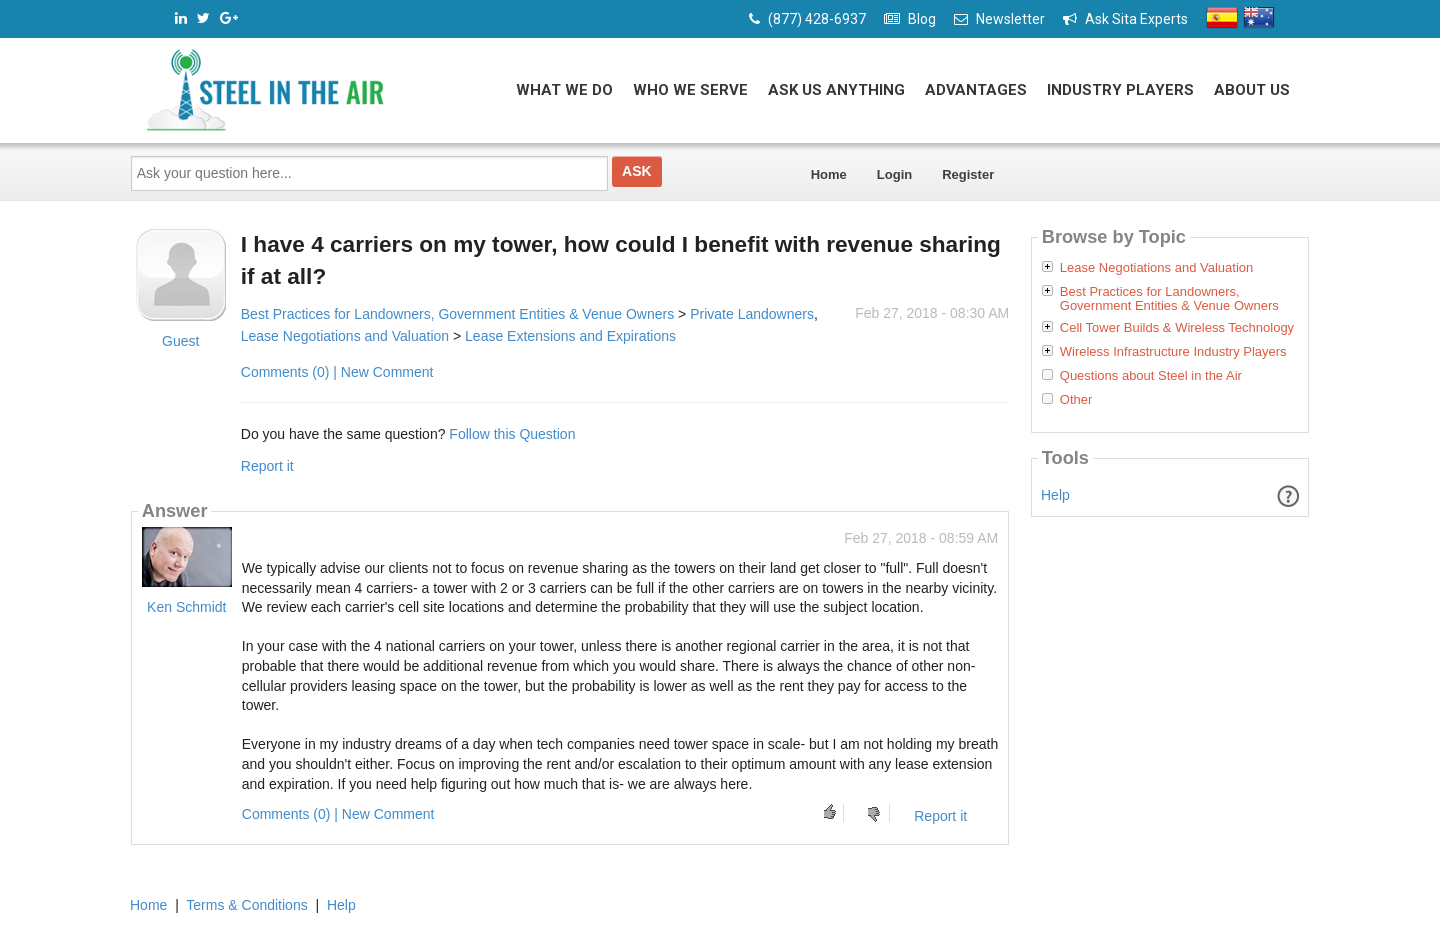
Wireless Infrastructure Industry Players (1173, 352)
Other (1076, 400)
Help (1055, 495)
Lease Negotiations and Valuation (345, 336)
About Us (1252, 90)
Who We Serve (690, 90)
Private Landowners (752, 314)
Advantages (976, 90)
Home (829, 174)
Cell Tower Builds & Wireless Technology (1177, 328)
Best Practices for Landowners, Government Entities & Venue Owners (457, 314)
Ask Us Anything (836, 90)
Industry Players (1120, 90)
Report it (267, 466)
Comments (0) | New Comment (337, 372)
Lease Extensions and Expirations (570, 336)
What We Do (564, 90)
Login (894, 174)
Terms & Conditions (246, 905)
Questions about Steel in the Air (1151, 376)
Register (968, 174)
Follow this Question (512, 434)
